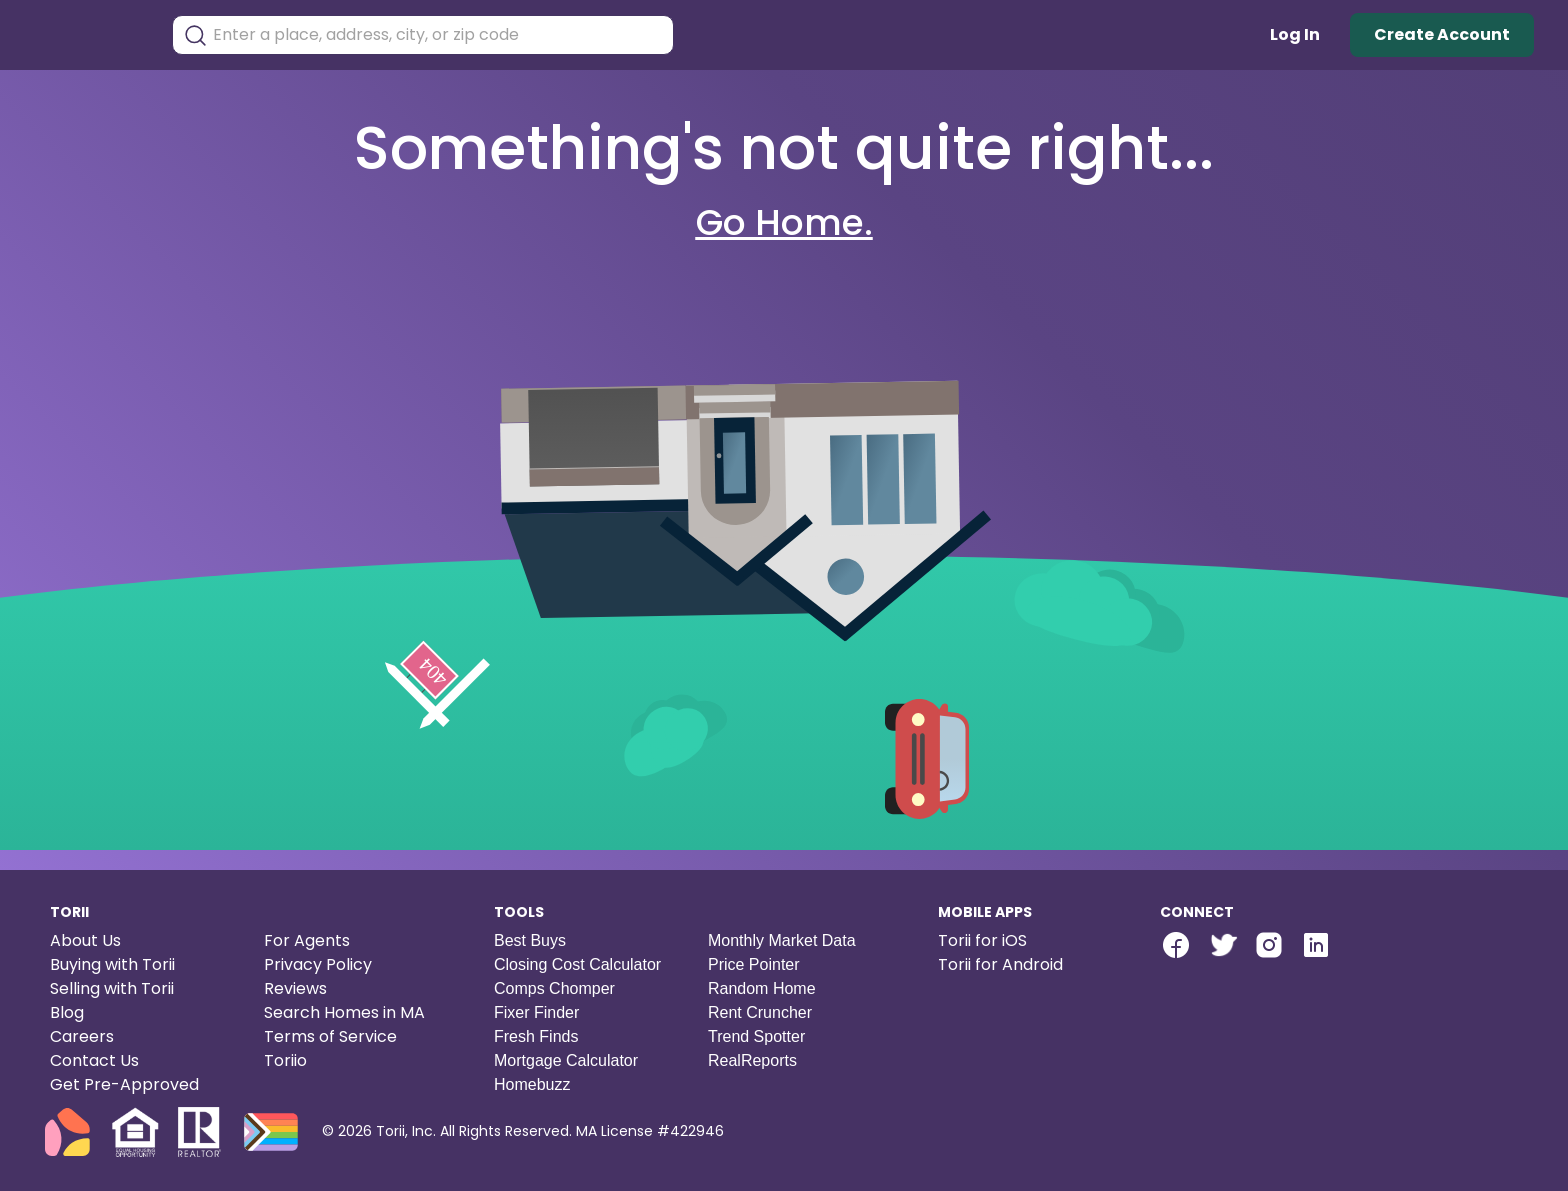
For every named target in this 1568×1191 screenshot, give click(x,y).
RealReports (752, 1060)
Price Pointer (754, 964)
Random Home (762, 988)
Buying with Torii (112, 964)
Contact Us (94, 1060)
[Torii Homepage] (85, 35)
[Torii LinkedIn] (1316, 947)
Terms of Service (330, 1036)
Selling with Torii (112, 988)
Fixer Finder (536, 1012)
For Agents (307, 940)
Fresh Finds (536, 1036)
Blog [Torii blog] (67, 1012)
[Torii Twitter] (1222, 947)
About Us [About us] (85, 940)
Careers (82, 1036)
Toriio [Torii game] (285, 1060)
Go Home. (784, 222)
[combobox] (438, 35)
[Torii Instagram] (1269, 947)
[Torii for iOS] (1033, 941)
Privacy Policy (318, 964)
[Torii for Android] (1033, 965)
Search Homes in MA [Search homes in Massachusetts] (344, 1012)
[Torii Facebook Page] (1176, 947)
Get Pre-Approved (124, 1084)
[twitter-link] (1222, 945)
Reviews (295, 988)
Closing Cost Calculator (577, 964)
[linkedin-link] (1316, 945)
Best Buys (530, 940)
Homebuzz (532, 1084)
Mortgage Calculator (566, 1060)
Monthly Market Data (782, 940)
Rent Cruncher (760, 1012)
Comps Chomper (554, 988)
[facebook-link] (1176, 945)
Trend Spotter (756, 1036)
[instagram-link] (1269, 945)
